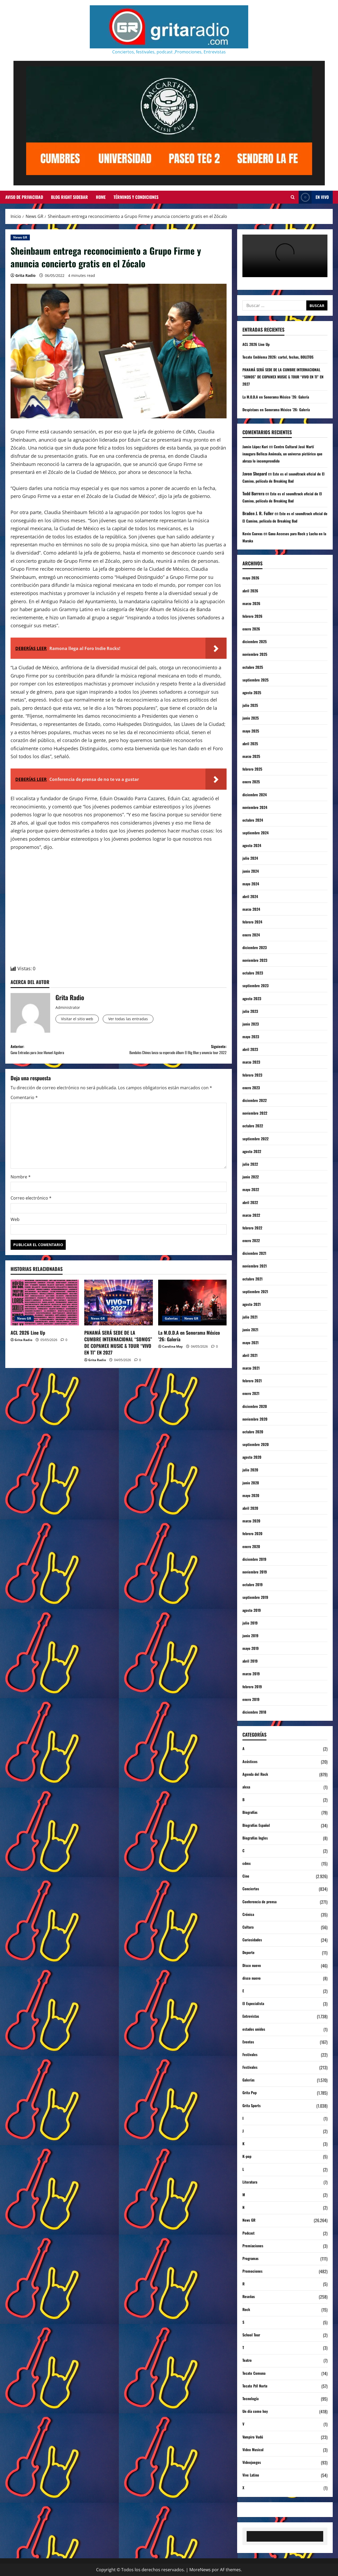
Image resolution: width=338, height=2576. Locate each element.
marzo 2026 (252, 603)
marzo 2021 (252, 1368)
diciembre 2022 (255, 1100)
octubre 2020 (254, 1431)
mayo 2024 (251, 883)
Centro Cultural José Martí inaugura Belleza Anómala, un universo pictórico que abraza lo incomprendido (283, 453)
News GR (20, 237)
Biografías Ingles (256, 1838)
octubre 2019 (253, 1584)
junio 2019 (251, 1635)
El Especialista (254, 2004)
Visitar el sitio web (81, 1020)
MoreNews (200, 2570)
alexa (246, 1787)
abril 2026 (251, 590)
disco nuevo (252, 1978)
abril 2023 (251, 1049)
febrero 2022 (253, 1227)
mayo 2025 (251, 730)
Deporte (249, 1953)
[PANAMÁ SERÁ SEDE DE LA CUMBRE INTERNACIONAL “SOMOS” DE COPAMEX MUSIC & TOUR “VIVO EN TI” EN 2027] (118, 1314)
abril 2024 (251, 896)
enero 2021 (252, 1393)
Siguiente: (173, 1056)
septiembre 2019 (257, 1597)
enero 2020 (252, 1546)
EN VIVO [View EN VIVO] (314, 197)
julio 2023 (251, 1011)
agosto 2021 (252, 1304)
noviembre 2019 (256, 1571)
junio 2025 (251, 718)
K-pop (247, 2156)
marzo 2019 (252, 1673)
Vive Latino (251, 2475)
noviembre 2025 (256, 654)
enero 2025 (252, 781)
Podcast (249, 2233)
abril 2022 (251, 1202)
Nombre (21, 1188)
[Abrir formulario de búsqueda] (293, 197)
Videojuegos (252, 2462)
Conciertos (251, 1889)
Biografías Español (258, 1825)
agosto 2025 (253, 692)
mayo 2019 (251, 1648)
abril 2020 (251, 1508)
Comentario (24, 1109)
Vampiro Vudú (254, 2437)
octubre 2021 (253, 1278)
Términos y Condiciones (136, 197)
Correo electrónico (31, 1210)
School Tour (252, 2335)
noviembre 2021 (256, 1265)
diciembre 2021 (255, 1253)
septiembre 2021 (256, 1291)
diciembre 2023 (255, 947)
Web (15, 1231)
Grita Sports (252, 2106)
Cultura (248, 1927)
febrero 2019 (253, 1686)
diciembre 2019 (255, 1559)
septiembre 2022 (257, 1138)
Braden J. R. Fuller (258, 513)
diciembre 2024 (255, 794)
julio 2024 (251, 858)
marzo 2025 (252, 756)
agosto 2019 (253, 1610)
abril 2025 (251, 743)
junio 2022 (251, 1176)
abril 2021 (250, 1355)
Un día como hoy (256, 2411)
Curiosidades (253, 1940)
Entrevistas (252, 2016)
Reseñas (249, 2297)
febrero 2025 (253, 769)
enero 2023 (252, 1087)
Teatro (247, 2360)
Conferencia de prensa (261, 1902)
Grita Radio (25, 275)
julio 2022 (251, 1164)
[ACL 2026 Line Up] (45, 1314)
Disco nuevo (252, 1965)
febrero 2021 (253, 1380)
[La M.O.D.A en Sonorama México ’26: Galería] (192, 1314)
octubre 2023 (254, 972)
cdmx (246, 1863)
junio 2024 (251, 871)
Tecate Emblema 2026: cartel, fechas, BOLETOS (282, 357)
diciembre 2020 (256, 1406)
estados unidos (255, 2029)
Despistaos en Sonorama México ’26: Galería (280, 409)
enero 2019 (252, 1699)
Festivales (251, 2055)
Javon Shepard (254, 473)
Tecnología (251, 2399)
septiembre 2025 (257, 679)
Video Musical (254, 2450)
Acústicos (250, 1762)
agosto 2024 (253, 845)
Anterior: (65, 1051)
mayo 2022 (251, 1189)
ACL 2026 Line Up (28, 1344)
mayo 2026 (251, 577)
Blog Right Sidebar (69, 197)
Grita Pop (250, 2093)
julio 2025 (251, 705)
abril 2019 (251, 1661)
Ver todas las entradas (141, 1020)
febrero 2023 (253, 1075)
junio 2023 (251, 1024)
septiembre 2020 (257, 1444)
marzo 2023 (252, 1062)
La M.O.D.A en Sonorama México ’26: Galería (189, 1347)
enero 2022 (252, 1240)
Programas (251, 2258)
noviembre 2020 (256, 1419)
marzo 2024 (252, 909)
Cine (246, 1876)
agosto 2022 (253, 1151)
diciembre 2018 (255, 1712)
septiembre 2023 (257, 985)
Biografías (251, 1812)
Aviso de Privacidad (24, 197)
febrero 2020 (253, 1533)
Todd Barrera (253, 493)
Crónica (248, 1914)
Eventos (249, 2042)
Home (101, 197)
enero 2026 (252, 628)
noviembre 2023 (256, 960)
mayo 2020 (251, 1495)
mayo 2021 (251, 1342)
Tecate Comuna (255, 2373)
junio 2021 (251, 1329)
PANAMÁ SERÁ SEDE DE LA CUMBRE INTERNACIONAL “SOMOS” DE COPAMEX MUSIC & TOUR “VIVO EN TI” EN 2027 (118, 1354)
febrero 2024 (253, 921)
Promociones (253, 2271)
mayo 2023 (251, 1036)
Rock (246, 2310)
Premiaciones (254, 2246)
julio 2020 (251, 1469)
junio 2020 (251, 1482)
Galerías (171, 1330)
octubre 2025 (254, 667)
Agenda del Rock (256, 1774)
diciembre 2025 (255, 641)
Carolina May (172, 1358)
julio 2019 (250, 1622)
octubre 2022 (254, 1125)
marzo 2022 (252, 1215)
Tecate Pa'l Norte (256, 2386)
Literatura (251, 2182)
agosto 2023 (253, 998)
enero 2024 (252, 934)
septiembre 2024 (257, 832)
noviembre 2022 (256, 1113)
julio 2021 (250, 1317)
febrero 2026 (253, 616)
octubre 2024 (254, 820)
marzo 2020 (252, 1520)
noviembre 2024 (256, 807)
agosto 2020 (253, 1457)
